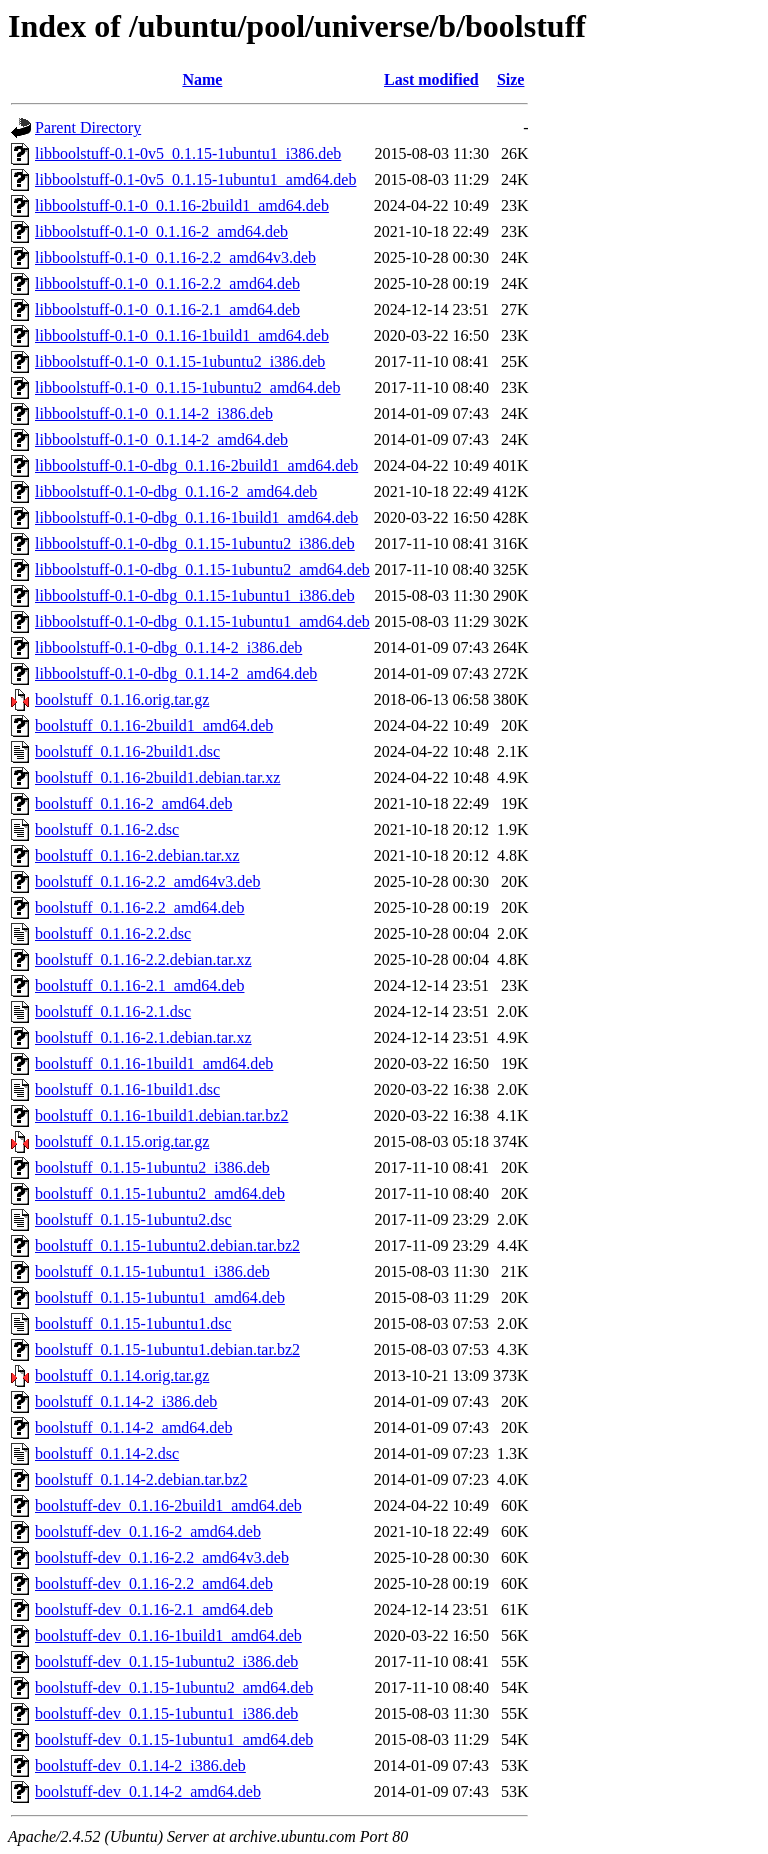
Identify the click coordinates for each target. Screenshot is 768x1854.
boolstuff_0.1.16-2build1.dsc (127, 751)
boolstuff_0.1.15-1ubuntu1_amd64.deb (160, 1297)
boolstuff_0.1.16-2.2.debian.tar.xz (143, 959)
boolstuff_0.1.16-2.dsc (107, 829)
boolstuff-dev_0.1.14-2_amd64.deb (148, 1791)
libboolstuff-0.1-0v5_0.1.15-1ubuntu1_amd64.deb (195, 179)
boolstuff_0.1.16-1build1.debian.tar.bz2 (161, 1115)
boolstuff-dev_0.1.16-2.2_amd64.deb (154, 1583)
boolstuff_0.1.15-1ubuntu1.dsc (133, 1323)
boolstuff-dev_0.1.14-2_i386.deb (140, 1765)
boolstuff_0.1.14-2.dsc (107, 1453)
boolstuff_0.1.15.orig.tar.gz (122, 1141)
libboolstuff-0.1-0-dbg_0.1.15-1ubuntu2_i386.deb (195, 543)
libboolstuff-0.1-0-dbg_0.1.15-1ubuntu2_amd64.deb (202, 569)
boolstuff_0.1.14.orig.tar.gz (122, 1375)
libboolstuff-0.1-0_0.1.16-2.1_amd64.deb (167, 309)
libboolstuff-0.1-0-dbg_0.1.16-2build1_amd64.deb (196, 465)
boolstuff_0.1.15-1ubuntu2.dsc (133, 1219)
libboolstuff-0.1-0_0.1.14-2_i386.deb (154, 413)
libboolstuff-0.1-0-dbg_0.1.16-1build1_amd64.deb (196, 517)
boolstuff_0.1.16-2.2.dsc (113, 933)
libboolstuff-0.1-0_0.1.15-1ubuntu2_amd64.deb (187, 387)
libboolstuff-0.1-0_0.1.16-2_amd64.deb (161, 231)
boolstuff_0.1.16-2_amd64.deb (133, 803)
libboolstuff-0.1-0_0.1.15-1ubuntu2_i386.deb (180, 361)
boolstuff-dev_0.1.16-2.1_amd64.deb (154, 1609)
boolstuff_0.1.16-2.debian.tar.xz (137, 855)
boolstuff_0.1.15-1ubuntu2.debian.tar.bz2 (167, 1245)
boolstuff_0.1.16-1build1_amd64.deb (154, 1063)
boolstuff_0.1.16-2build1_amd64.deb (154, 725)
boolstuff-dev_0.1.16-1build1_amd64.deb (168, 1635)
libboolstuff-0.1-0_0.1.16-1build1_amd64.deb (182, 335)
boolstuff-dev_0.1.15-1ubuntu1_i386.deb (166, 1713)
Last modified (431, 79)
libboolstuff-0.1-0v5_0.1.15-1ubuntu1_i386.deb (188, 153)
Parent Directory (88, 127)
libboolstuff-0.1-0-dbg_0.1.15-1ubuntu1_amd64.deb (202, 621)
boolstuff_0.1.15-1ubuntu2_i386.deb (152, 1167)
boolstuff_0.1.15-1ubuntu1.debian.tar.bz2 (167, 1349)
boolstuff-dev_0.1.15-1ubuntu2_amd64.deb (174, 1687)
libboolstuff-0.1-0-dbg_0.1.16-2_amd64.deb (176, 491)
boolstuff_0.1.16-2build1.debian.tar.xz (157, 777)
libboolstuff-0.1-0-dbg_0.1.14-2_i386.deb (168, 647)
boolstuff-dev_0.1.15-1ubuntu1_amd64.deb (174, 1739)
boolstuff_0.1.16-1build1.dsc (127, 1089)
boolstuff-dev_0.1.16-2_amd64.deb (148, 1531)
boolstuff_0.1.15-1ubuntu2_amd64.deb (160, 1193)
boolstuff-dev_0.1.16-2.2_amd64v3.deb (162, 1557)
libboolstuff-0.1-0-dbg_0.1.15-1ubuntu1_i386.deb (195, 595)
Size (511, 79)
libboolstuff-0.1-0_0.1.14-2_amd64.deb (161, 439)
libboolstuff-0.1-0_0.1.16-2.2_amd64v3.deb (175, 257)
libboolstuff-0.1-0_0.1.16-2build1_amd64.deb (182, 205)
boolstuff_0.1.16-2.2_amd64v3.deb (147, 881)
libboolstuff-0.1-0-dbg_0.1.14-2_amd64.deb (176, 673)
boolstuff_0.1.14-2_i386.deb (126, 1401)
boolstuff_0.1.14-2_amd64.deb (133, 1427)
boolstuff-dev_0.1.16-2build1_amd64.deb (168, 1505)
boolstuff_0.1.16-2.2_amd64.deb (139, 907)
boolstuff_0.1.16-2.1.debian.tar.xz (143, 1037)
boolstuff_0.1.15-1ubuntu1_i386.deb (152, 1271)
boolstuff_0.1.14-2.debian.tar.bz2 (141, 1479)
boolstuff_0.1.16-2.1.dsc (113, 1011)
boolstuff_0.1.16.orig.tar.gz (122, 699)
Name (202, 79)
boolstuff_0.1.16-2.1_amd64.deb (139, 985)
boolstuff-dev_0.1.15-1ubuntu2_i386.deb (166, 1661)
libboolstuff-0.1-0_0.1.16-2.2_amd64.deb (167, 283)
